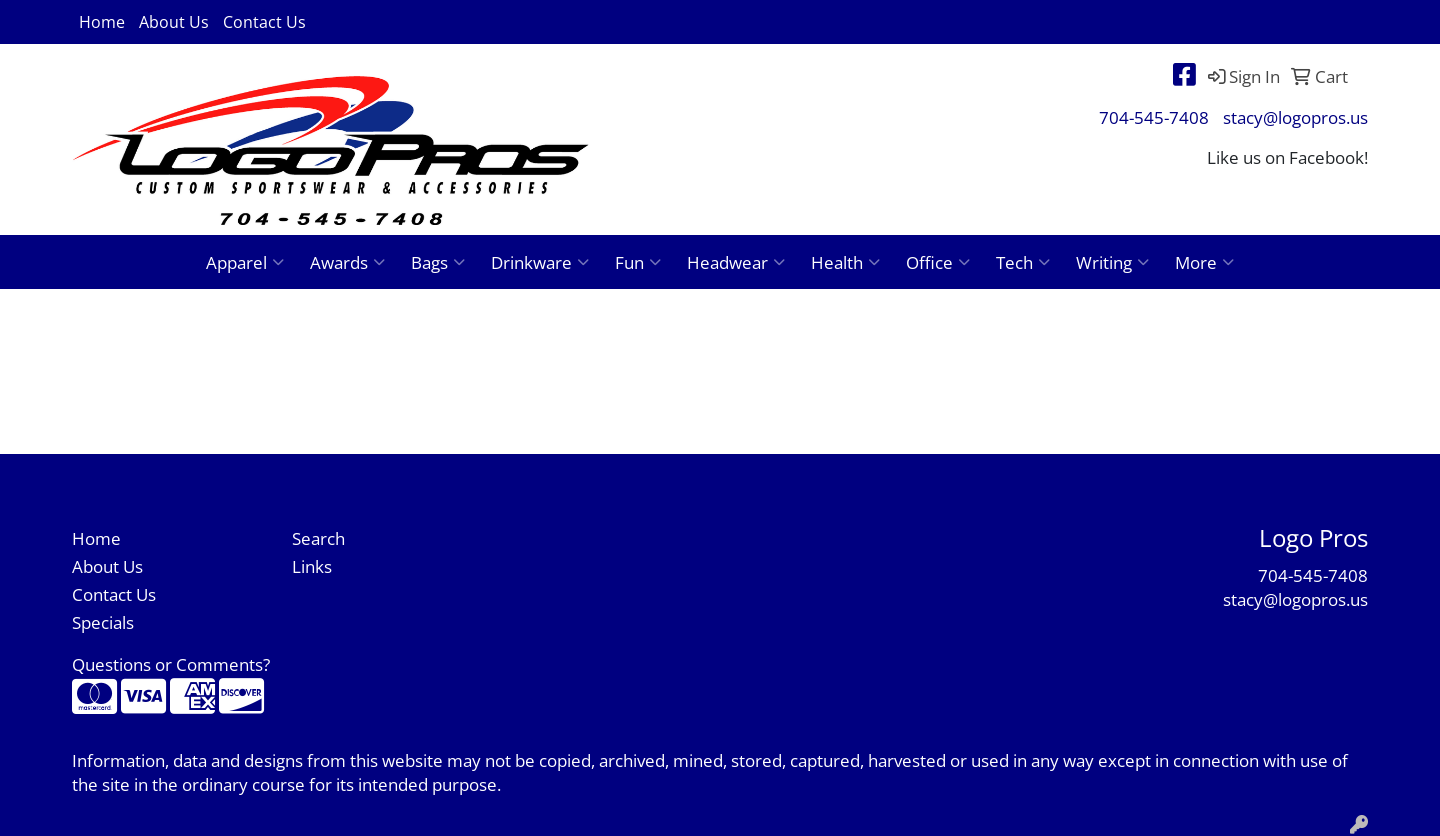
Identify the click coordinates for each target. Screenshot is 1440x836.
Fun (638, 262)
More (1204, 262)
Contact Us (264, 22)
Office (938, 262)
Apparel (245, 262)
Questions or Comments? (171, 664)
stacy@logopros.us (1295, 117)
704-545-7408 (1154, 117)
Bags (438, 262)
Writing (1112, 262)
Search (318, 538)
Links (312, 566)
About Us (174, 22)
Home (102, 22)
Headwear (736, 262)
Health (845, 262)
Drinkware (540, 262)
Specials (103, 622)
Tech (1023, 262)
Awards (347, 262)
